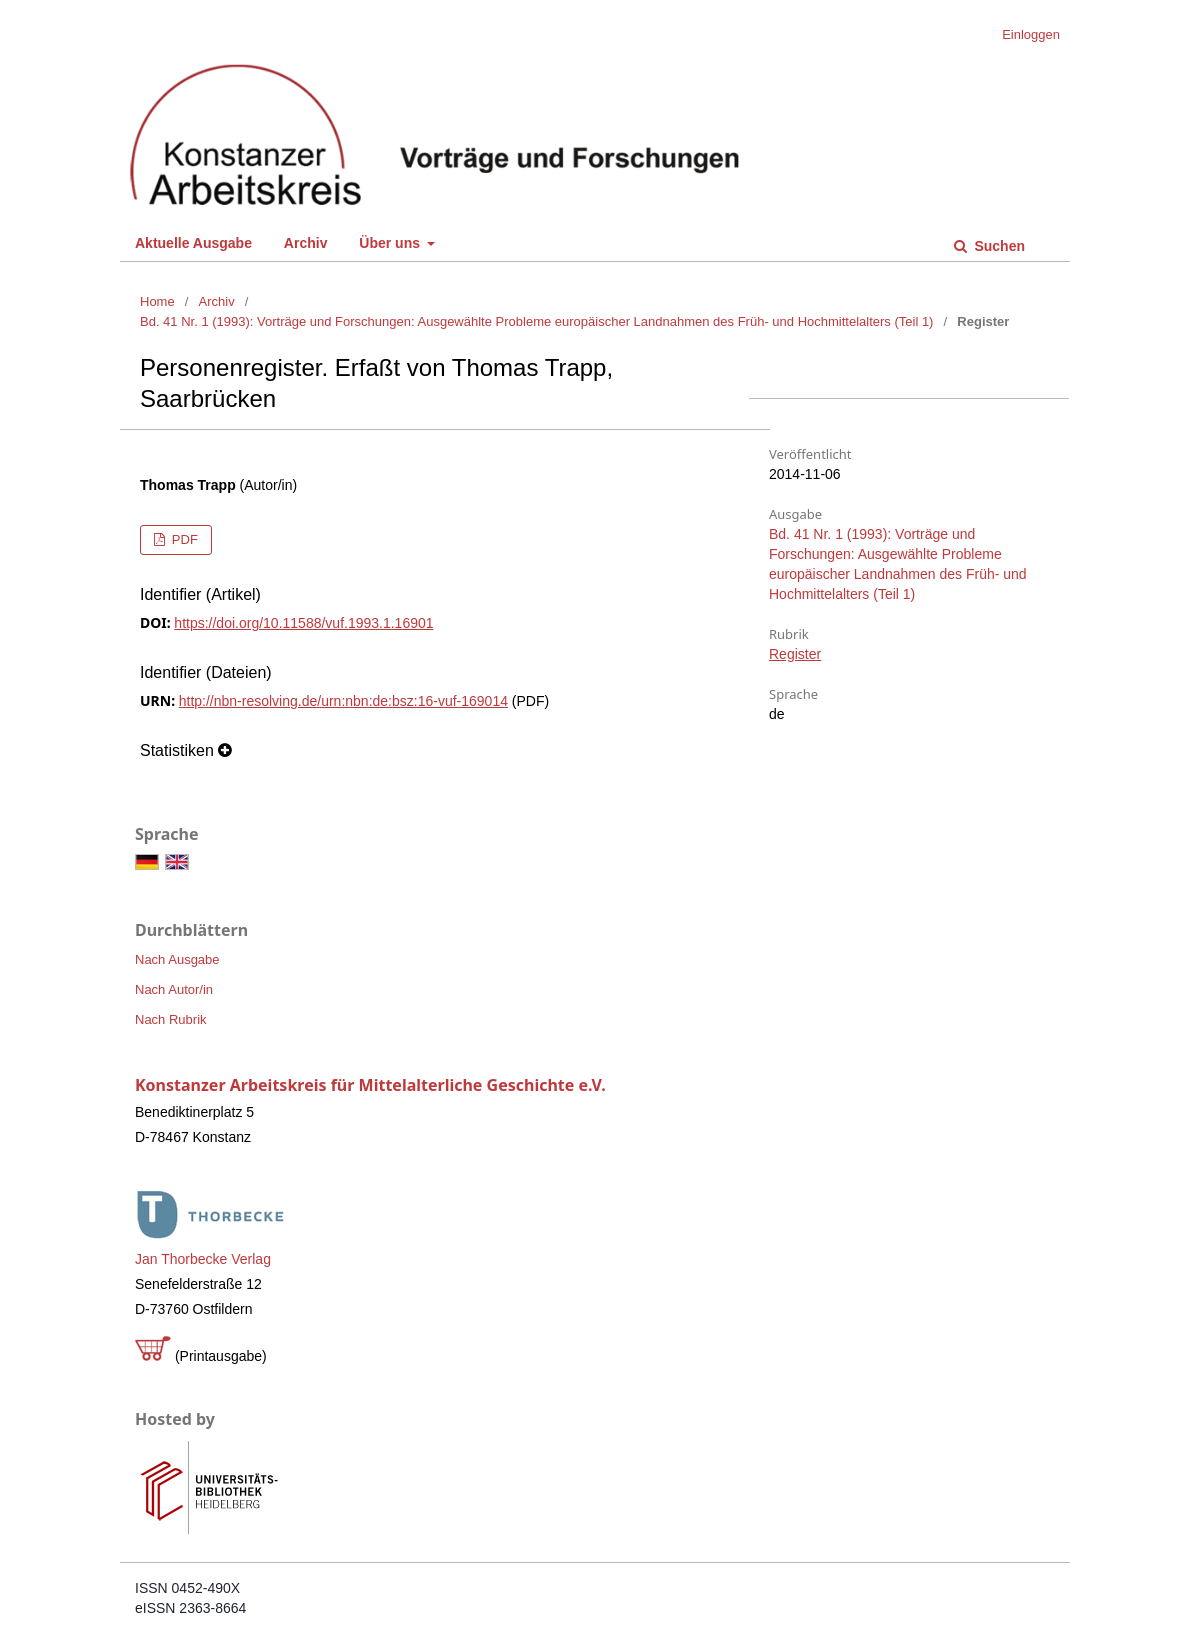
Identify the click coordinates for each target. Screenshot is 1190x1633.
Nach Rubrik (171, 1019)
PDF (183, 539)
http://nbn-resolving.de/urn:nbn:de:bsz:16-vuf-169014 (343, 701)
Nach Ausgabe (177, 959)
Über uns (391, 243)
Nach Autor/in (174, 989)
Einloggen (1031, 34)
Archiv (306, 243)
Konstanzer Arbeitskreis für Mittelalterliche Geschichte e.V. (370, 1085)
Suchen (998, 246)
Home (157, 301)
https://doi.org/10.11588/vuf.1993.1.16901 (303, 623)
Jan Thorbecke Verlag (203, 1259)
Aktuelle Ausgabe (193, 243)
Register (795, 654)
